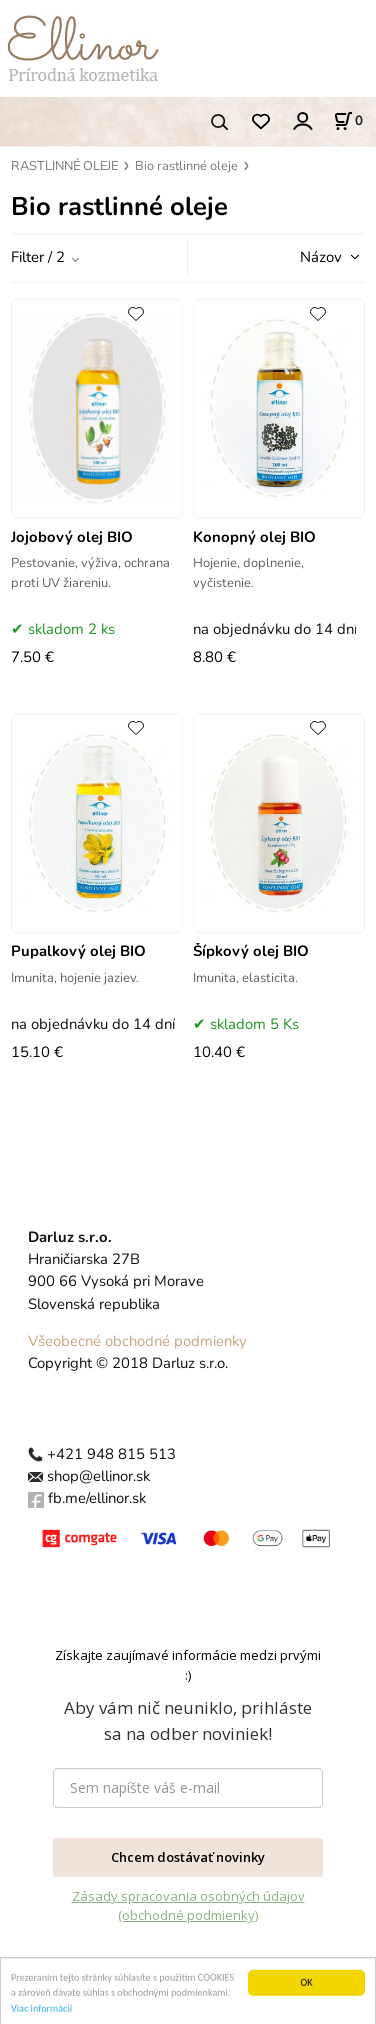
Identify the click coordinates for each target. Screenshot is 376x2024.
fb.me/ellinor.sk (97, 1498)
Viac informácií (41, 2016)
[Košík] (348, 121)
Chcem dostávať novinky (188, 1857)
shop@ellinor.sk (98, 1476)
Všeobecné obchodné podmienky (137, 1341)
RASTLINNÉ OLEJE (64, 166)
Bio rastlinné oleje (186, 166)
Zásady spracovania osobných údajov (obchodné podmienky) (188, 1906)
